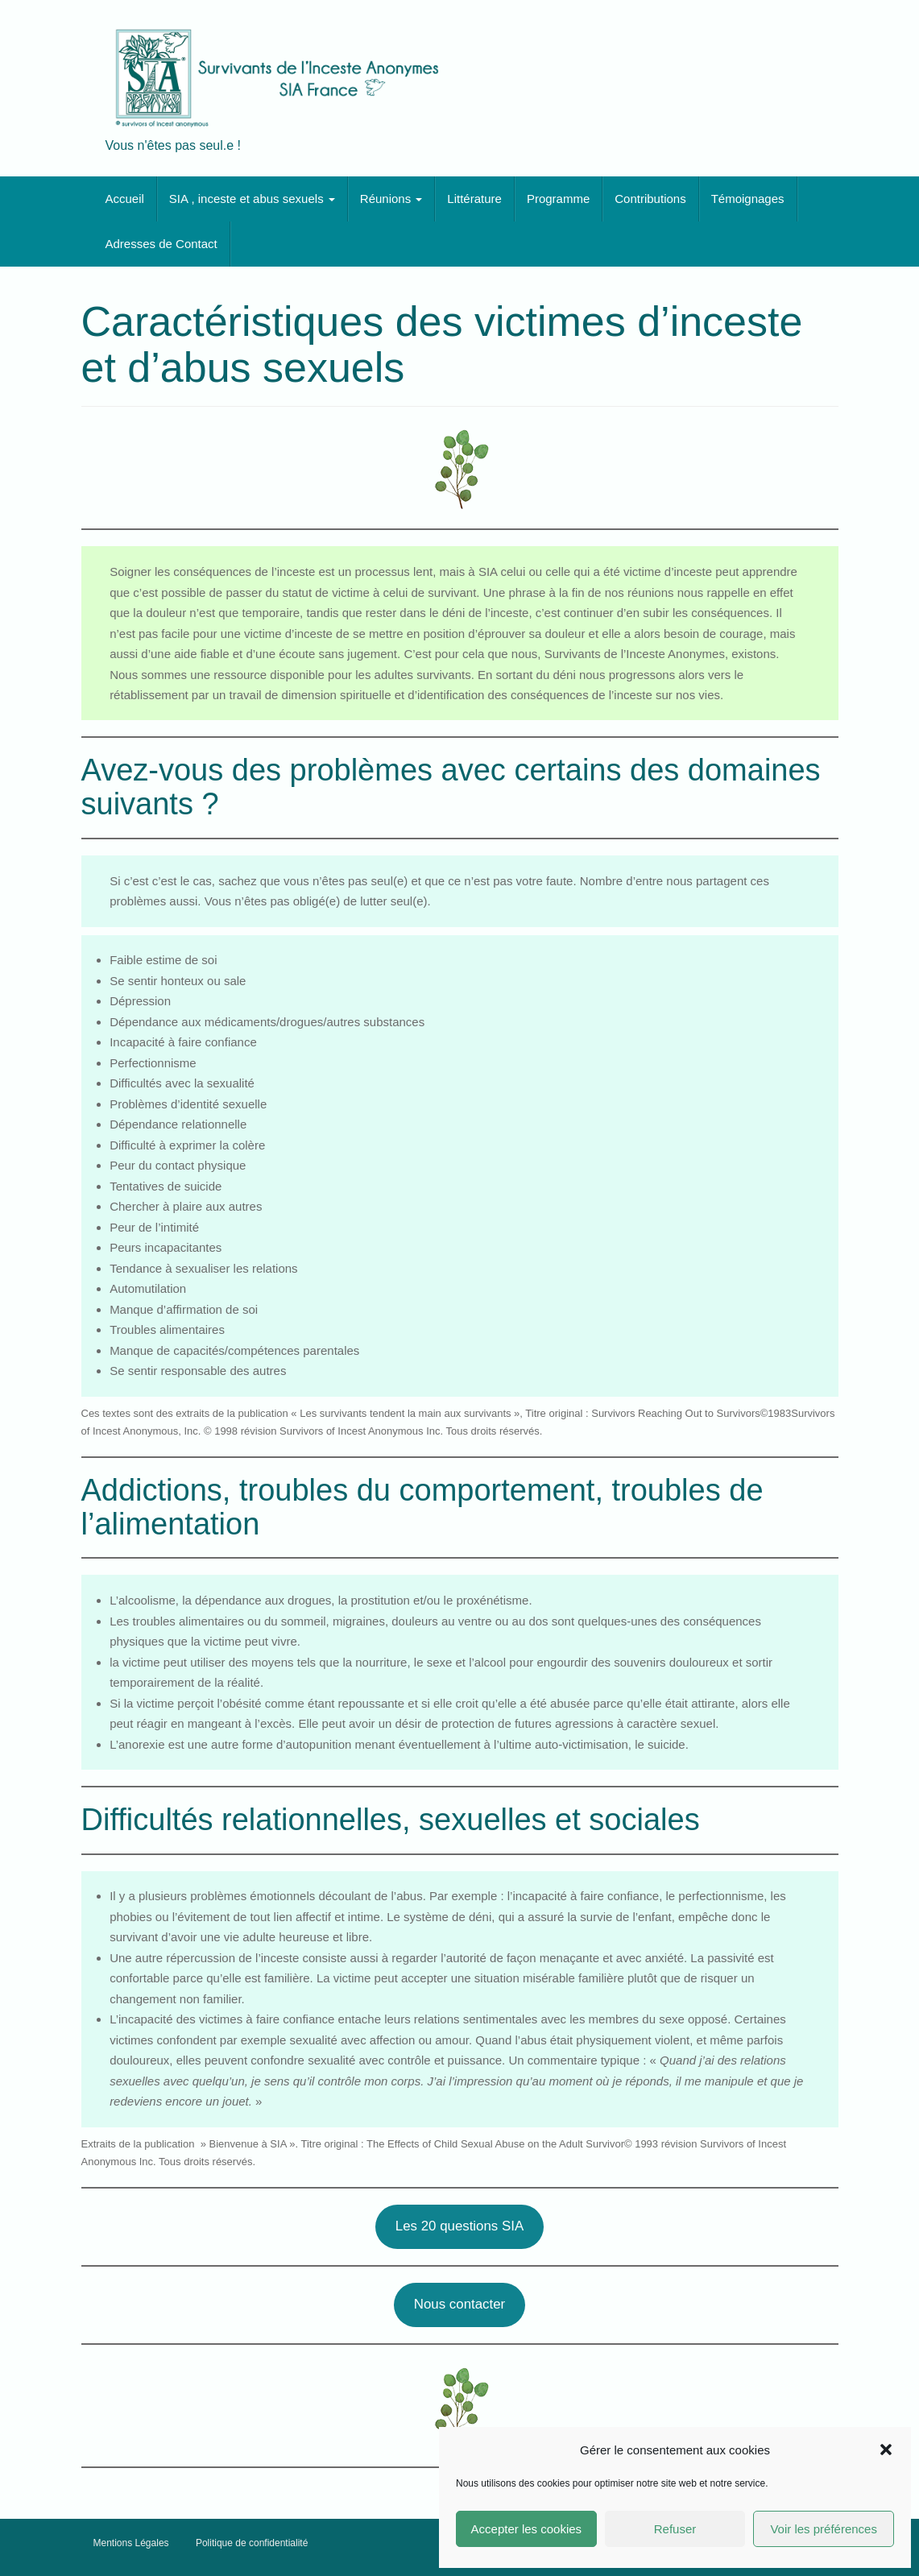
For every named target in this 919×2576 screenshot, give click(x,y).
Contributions (650, 198)
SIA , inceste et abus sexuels (252, 198)
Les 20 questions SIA (459, 2226)
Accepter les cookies (526, 2529)
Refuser (675, 2529)
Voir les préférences (823, 2529)
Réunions (391, 198)
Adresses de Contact (161, 244)
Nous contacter (459, 2304)
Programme (558, 198)
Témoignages (747, 198)
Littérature (474, 198)
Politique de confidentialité (252, 2543)
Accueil (125, 198)
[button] (886, 2449)
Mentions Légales (131, 2543)
